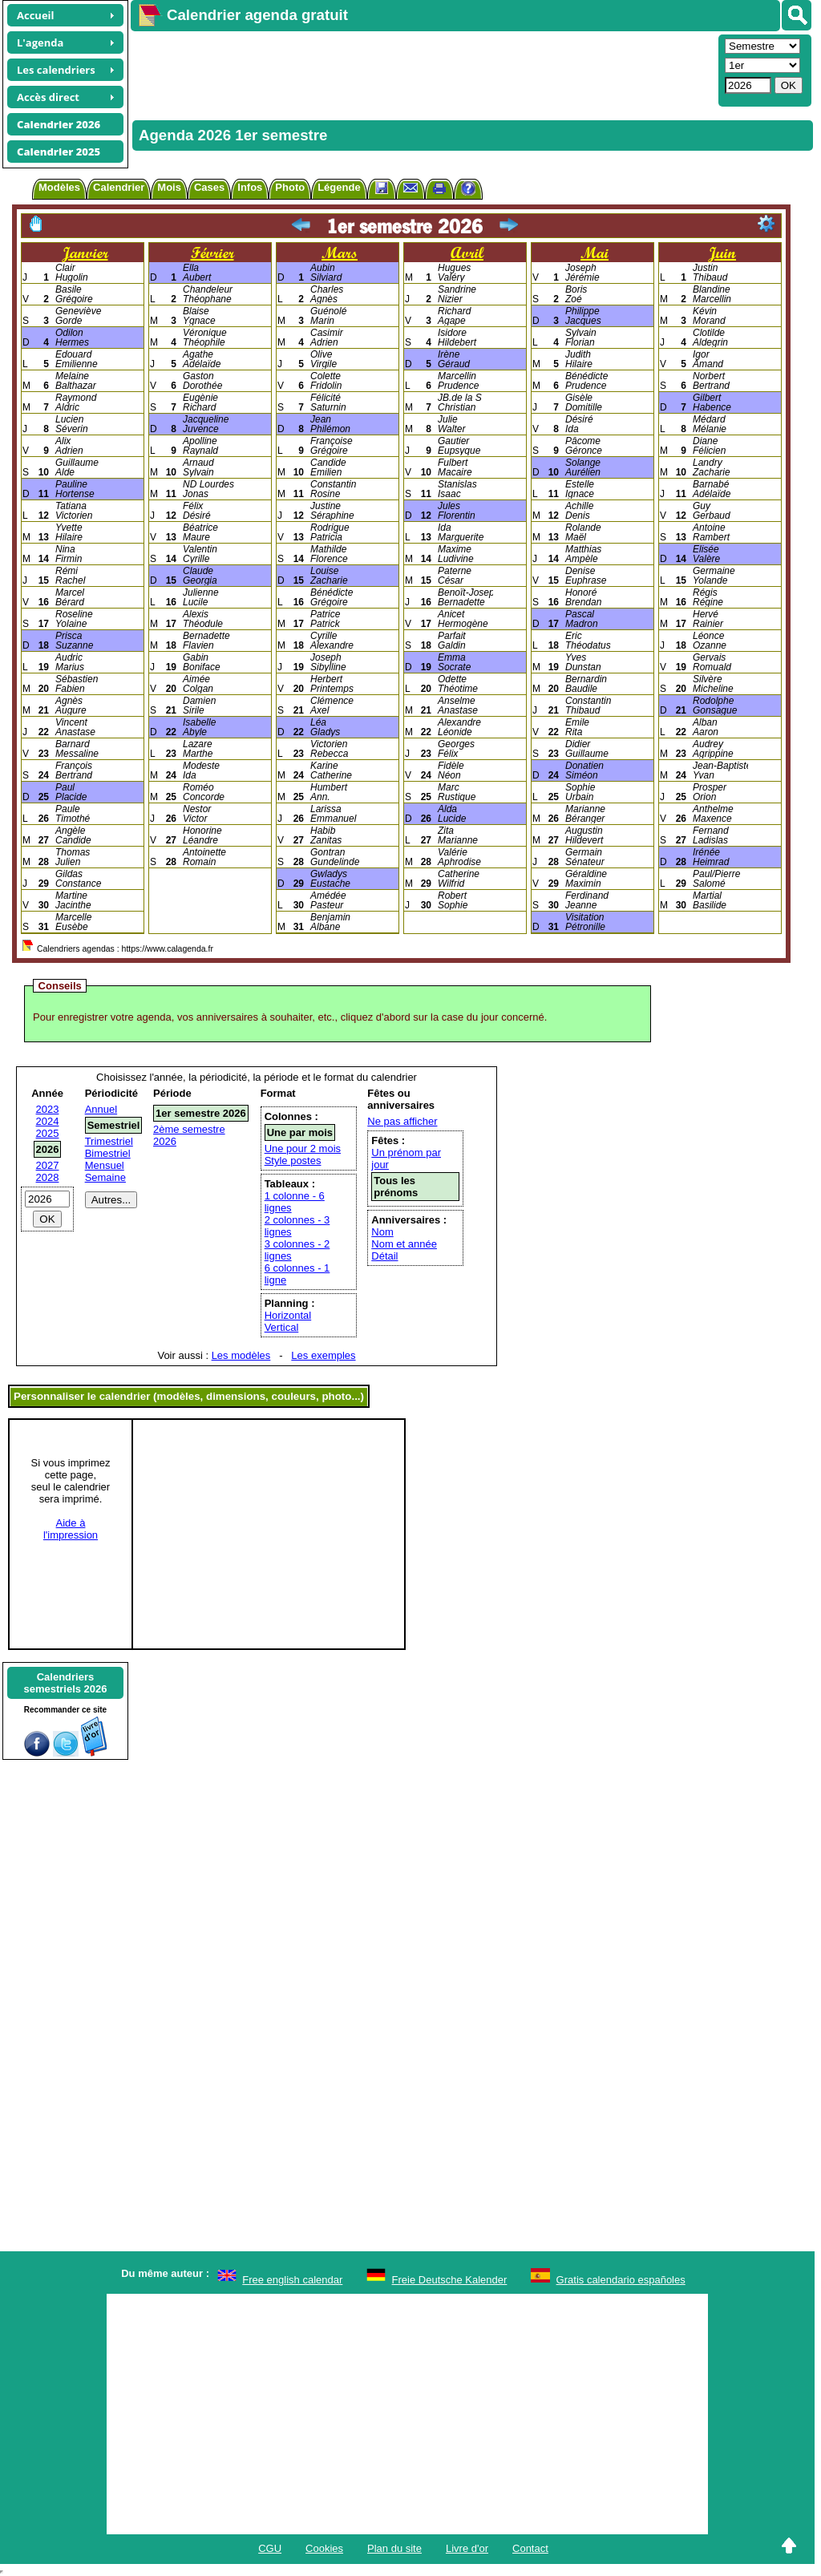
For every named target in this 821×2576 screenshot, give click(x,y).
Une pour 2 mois (303, 1148)
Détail (384, 1256)
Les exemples (323, 1355)
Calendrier (118, 187)
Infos (249, 187)
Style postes (293, 1161)
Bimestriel (108, 1153)
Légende (338, 187)
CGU (269, 2548)
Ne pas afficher (402, 1121)
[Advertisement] (422, 69)
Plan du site (394, 2548)
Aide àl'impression (70, 1529)
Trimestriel (109, 1141)
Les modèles (241, 1355)
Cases (209, 187)
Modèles (59, 187)
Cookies (324, 2548)
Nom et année (404, 1244)
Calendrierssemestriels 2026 (65, 1683)
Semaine (105, 1177)
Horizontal (288, 1315)
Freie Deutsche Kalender (450, 2280)
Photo (290, 187)
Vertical (282, 1327)
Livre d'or (467, 2548)
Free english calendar (292, 2280)
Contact (530, 2548)
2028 (47, 1177)
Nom (382, 1232)
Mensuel (104, 1165)
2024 (47, 1121)
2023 (47, 1109)
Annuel (101, 1109)
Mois (169, 187)
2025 (47, 1133)
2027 (47, 1165)
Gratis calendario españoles (621, 2280)
